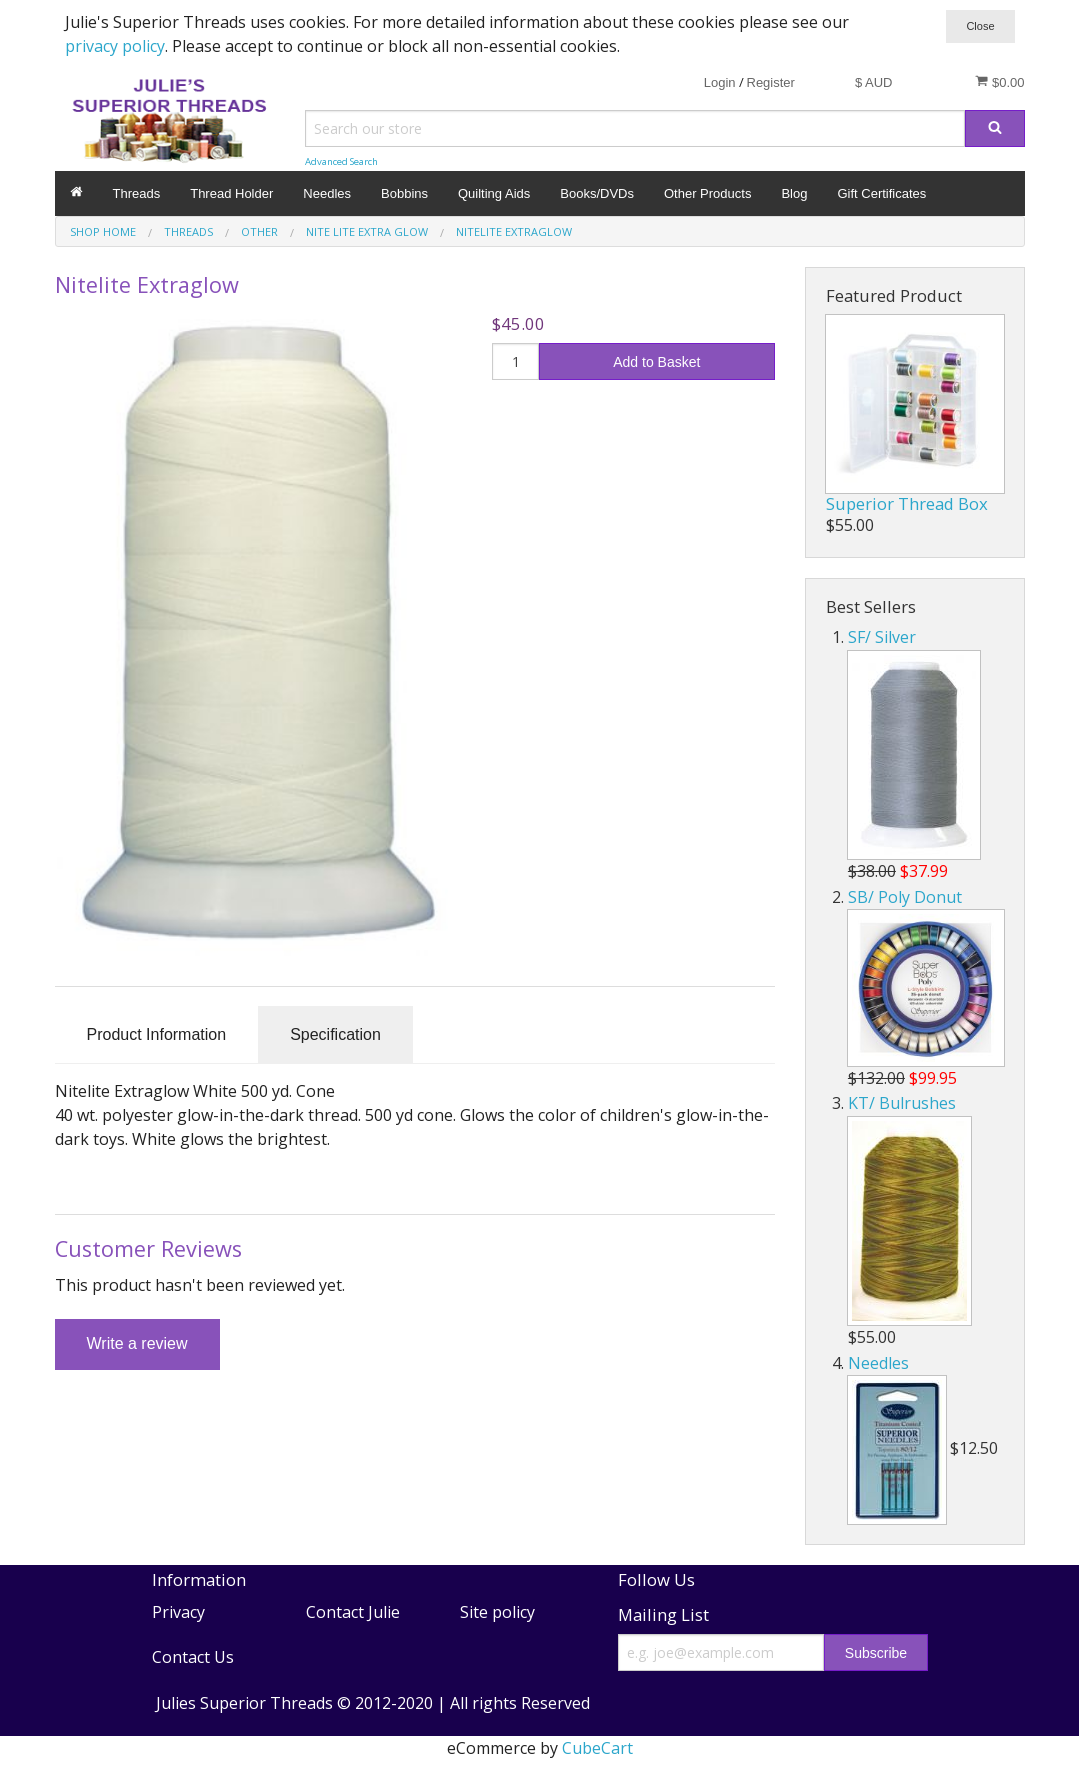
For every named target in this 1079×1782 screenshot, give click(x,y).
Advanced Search (341, 161)
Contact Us (193, 1657)
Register (771, 82)
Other (259, 231)
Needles (327, 193)
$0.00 (999, 82)
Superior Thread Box (907, 503)
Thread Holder (231, 193)
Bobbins (404, 193)
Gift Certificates (881, 193)
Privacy (178, 1612)
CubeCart (597, 1748)
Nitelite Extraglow (514, 231)
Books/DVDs (597, 193)
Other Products (707, 193)
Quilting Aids (494, 193)
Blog (794, 193)
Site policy (497, 1612)
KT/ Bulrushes (902, 1103)
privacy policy (115, 46)
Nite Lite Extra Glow (367, 231)
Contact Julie (353, 1612)
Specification (335, 1034)
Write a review (137, 1343)
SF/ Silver (882, 637)
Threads (137, 193)
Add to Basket (656, 362)
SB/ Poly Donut (905, 897)
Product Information (157, 1034)
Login (720, 82)
